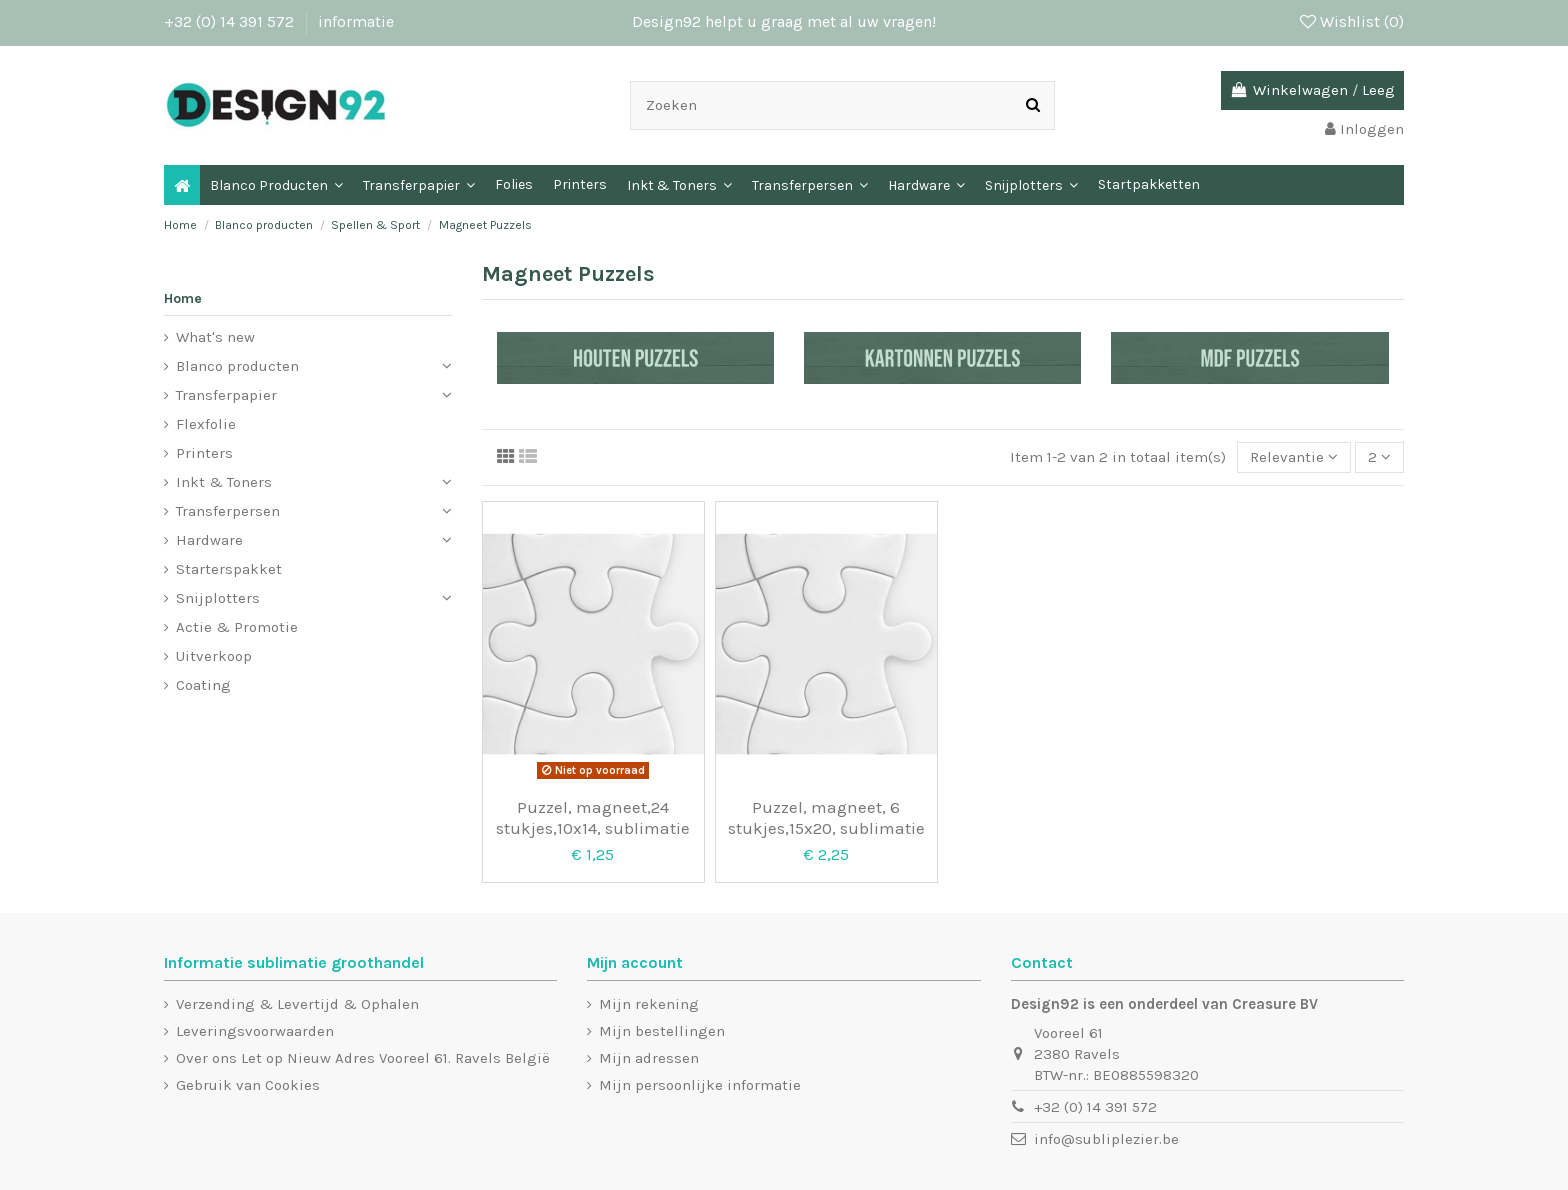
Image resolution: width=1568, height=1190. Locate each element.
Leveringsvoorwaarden (255, 1031)
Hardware (209, 540)
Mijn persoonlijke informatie (700, 1085)
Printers (204, 453)
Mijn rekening (649, 1004)
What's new (215, 337)
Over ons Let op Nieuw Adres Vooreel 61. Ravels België (363, 1058)
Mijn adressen (649, 1058)
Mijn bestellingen (662, 1031)
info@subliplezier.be (1106, 1139)
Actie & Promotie (237, 627)
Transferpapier (226, 395)
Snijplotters (218, 598)
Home (183, 298)
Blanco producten (237, 366)
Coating (203, 685)
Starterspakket (229, 569)
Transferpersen (228, 511)
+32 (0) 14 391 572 (231, 21)
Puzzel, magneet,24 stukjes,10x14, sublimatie (593, 817)
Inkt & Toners (224, 482)
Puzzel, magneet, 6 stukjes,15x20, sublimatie (826, 817)
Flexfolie (206, 424)
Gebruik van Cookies (248, 1085)
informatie (356, 21)
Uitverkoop (214, 656)
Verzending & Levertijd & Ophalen (297, 1004)
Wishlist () (1352, 21)
